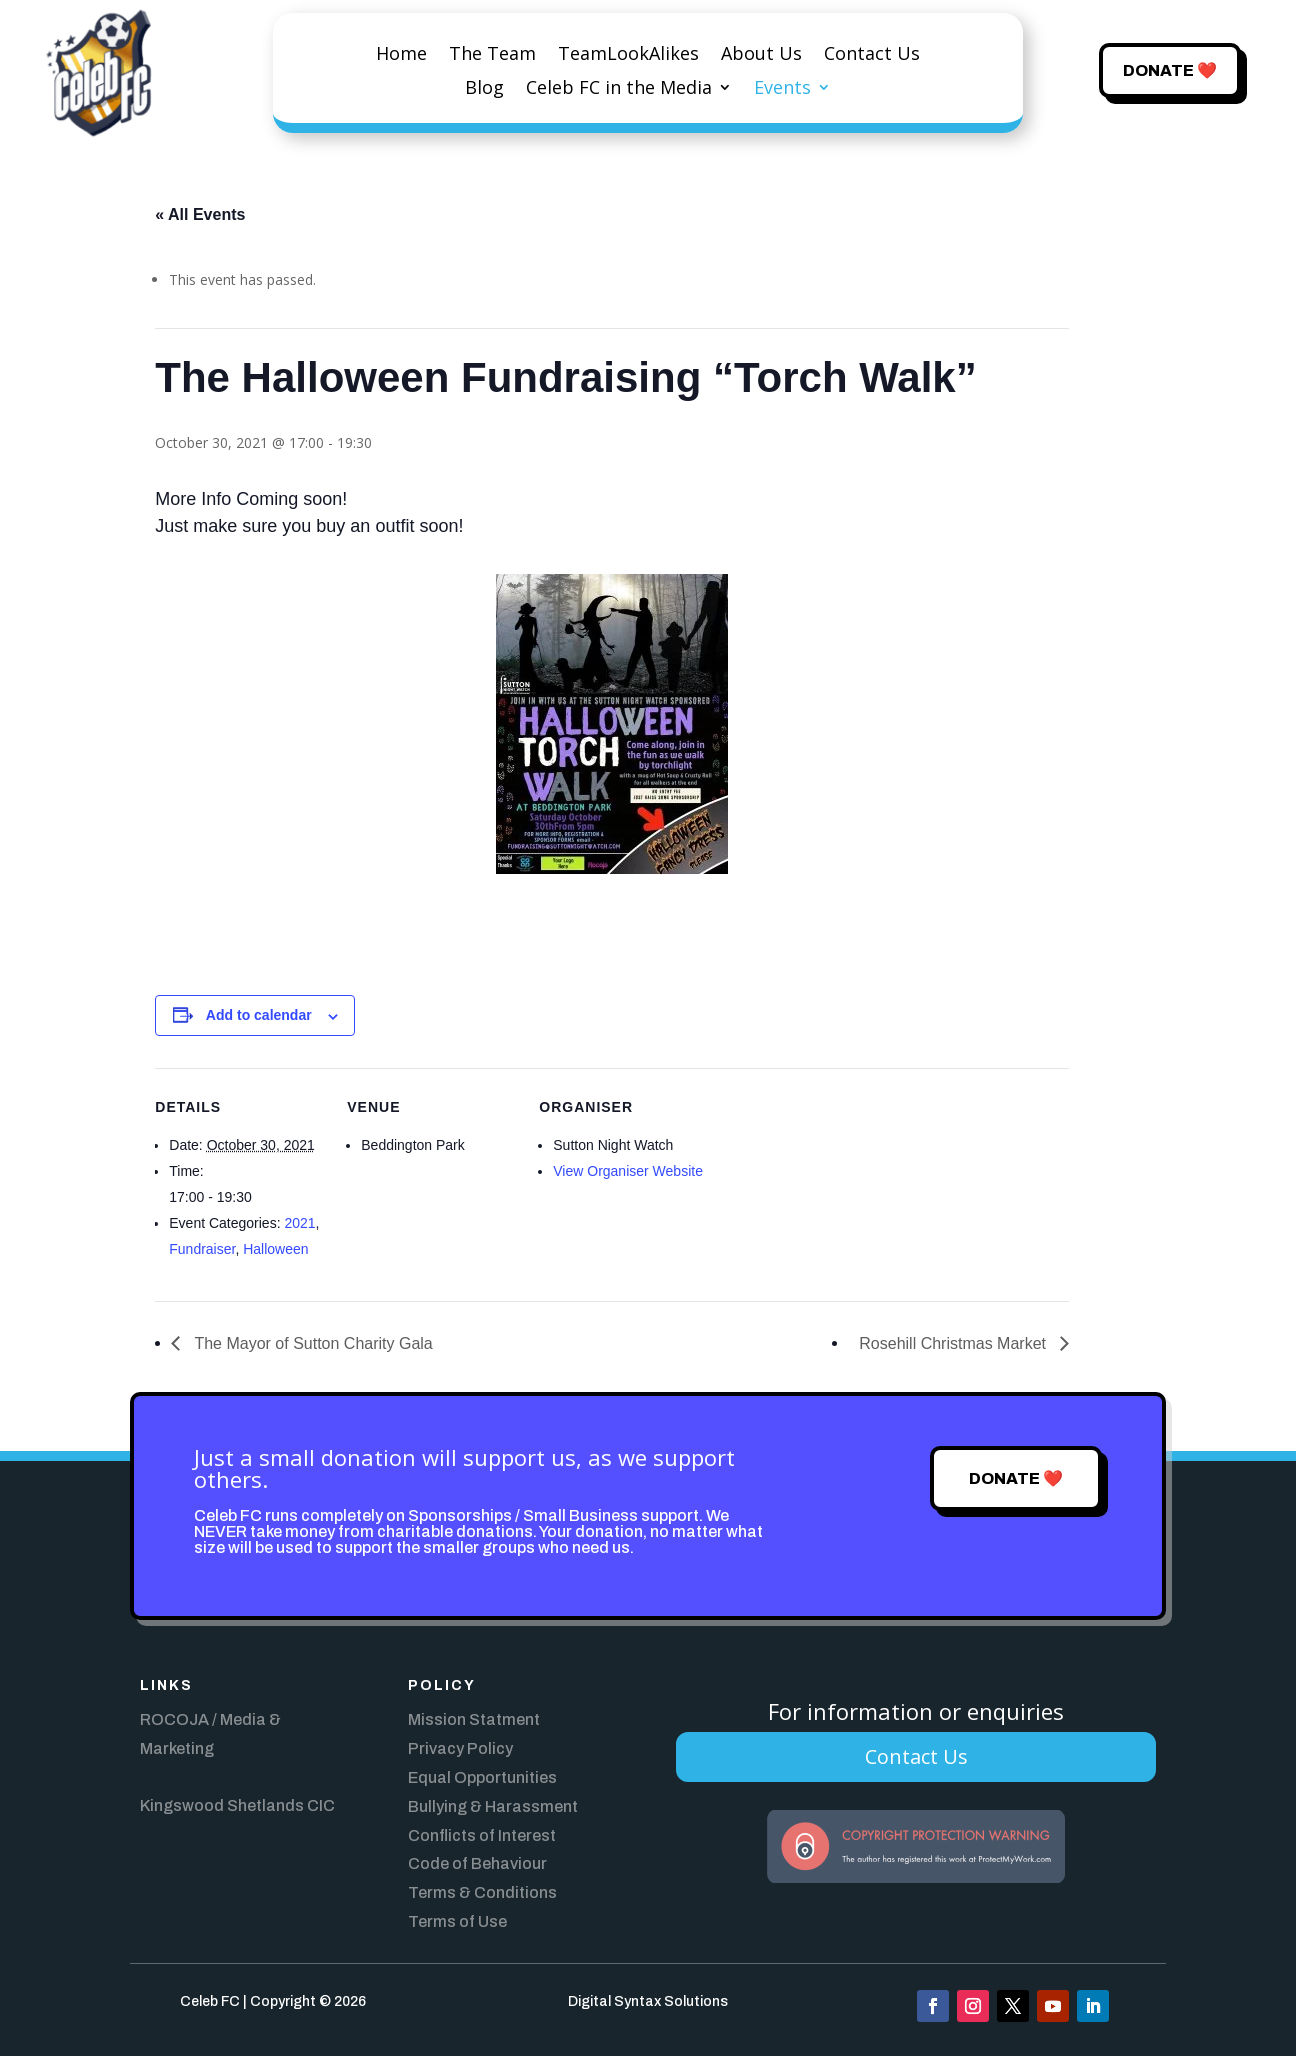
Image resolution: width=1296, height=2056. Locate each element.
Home (401, 55)
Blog (484, 89)
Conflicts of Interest (482, 1835)
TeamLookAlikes (628, 55)
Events (782, 89)
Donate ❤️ (1170, 70)
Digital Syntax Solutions (648, 2001)
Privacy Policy (460, 1748)
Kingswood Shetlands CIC (237, 1805)
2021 (299, 1223)
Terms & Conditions (482, 1892)
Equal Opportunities (482, 1777)
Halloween (275, 1249)
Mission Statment (474, 1719)
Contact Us (872, 55)
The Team (492, 55)
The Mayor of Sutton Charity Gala (311, 1343)
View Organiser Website (628, 1171)
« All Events (200, 214)
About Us (761, 55)
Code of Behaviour (477, 1863)
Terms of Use (457, 1921)
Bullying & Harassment (493, 1806)
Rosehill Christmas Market (954, 1343)
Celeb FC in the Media (619, 89)
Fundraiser (202, 1249)
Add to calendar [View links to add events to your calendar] (259, 1015)
